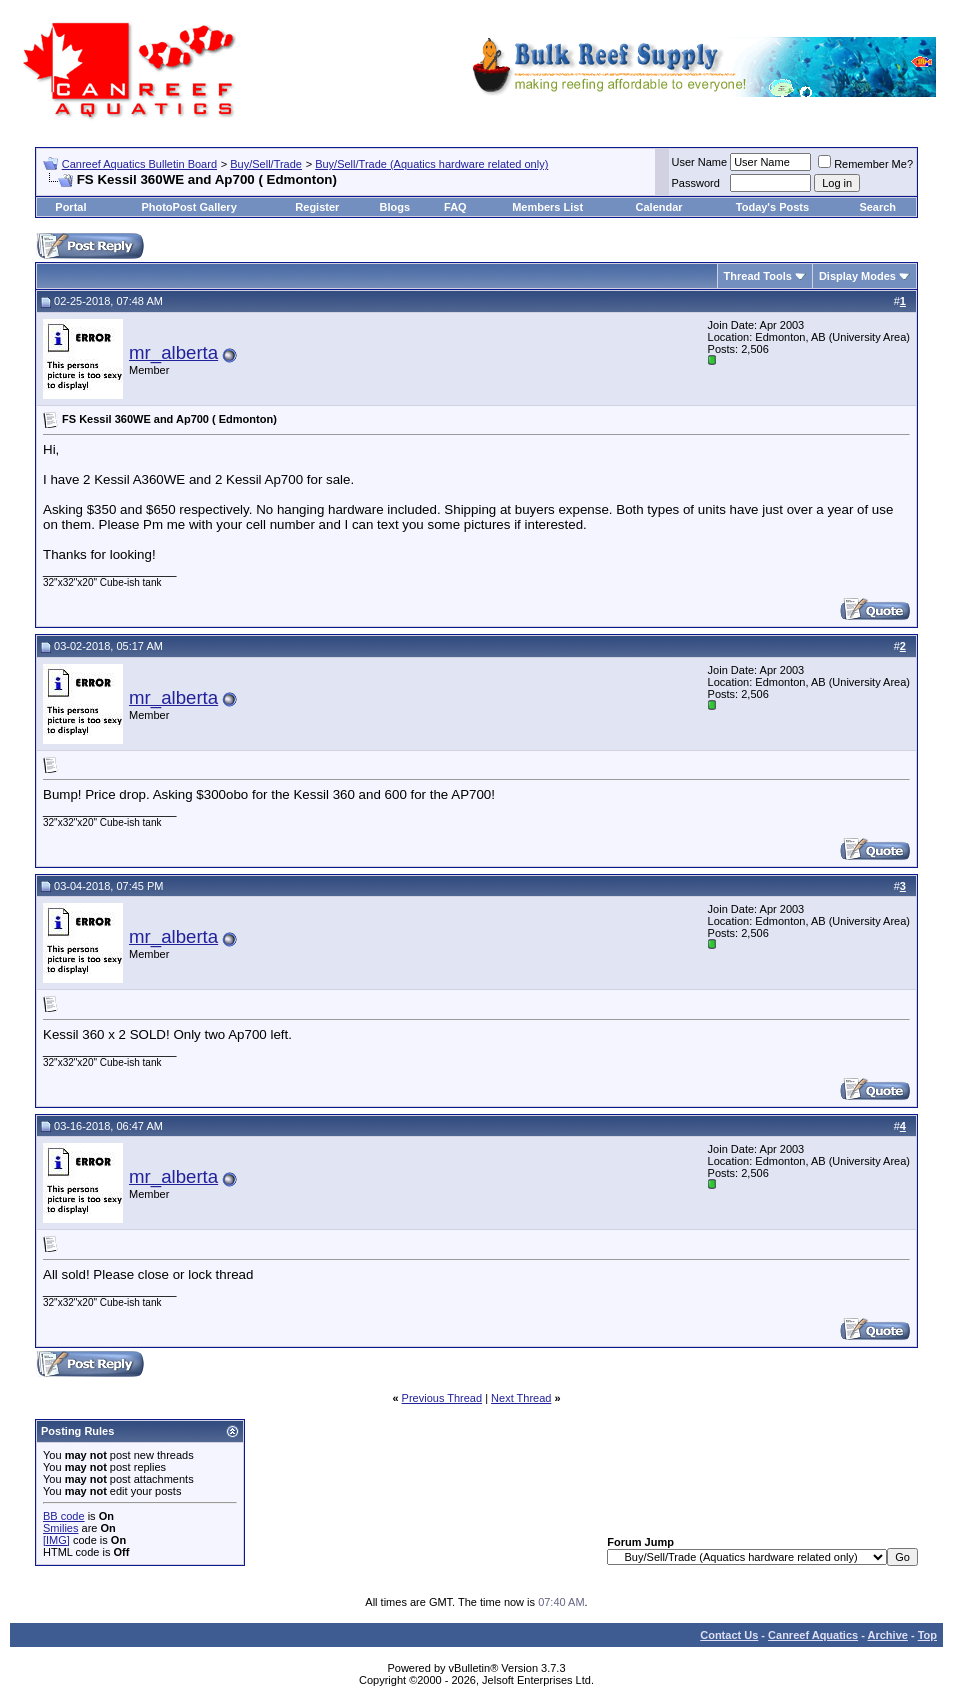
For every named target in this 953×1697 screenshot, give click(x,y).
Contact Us (729, 1635)
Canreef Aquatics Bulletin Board (139, 164)
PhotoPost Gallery (188, 207)
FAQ (455, 207)
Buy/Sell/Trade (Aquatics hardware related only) (431, 164)
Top (927, 1635)
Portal (70, 207)
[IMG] (56, 1540)
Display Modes (857, 276)
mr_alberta (173, 352)
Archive (888, 1635)
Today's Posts (772, 207)
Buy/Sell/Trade (266, 164)
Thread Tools (758, 276)
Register (317, 207)
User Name (700, 162)
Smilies (60, 1528)
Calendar (659, 207)
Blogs (394, 207)
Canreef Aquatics (813, 1635)
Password (696, 183)
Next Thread (521, 1398)
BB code (64, 1516)
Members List (547, 207)
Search (877, 207)
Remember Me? (865, 164)
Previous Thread (442, 1398)
